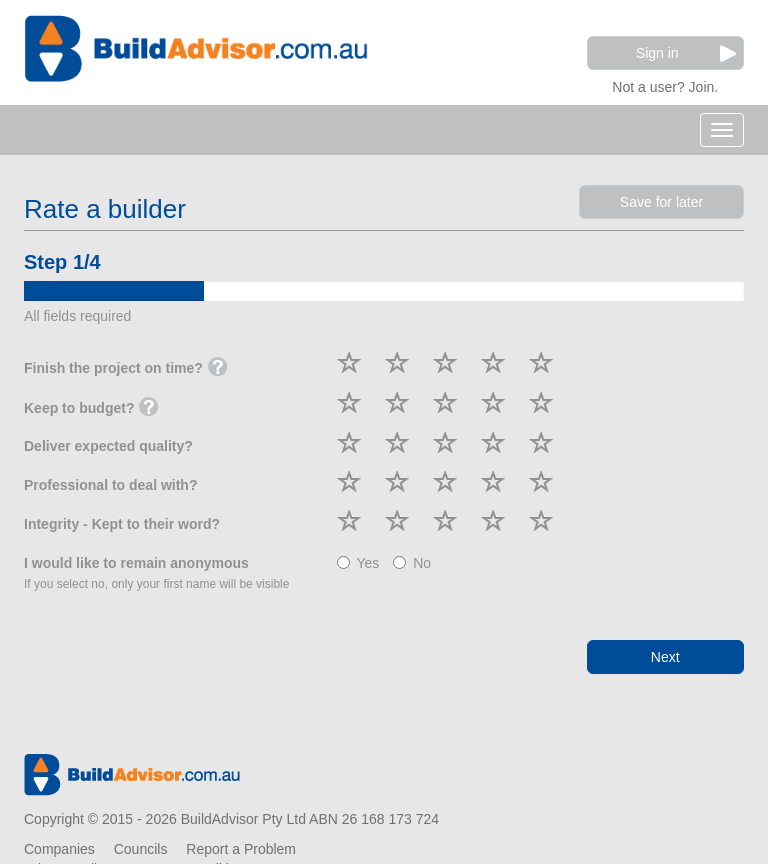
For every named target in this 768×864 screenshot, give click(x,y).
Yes (358, 563)
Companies (59, 849)
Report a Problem (241, 849)
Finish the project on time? (126, 369)
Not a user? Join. (665, 84)
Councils (141, 849)
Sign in (686, 53)
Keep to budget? (91, 409)
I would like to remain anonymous (156, 573)
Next (665, 657)
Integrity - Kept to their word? (122, 524)
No (412, 563)
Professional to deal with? (110, 485)
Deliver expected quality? (108, 446)
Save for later (661, 202)
